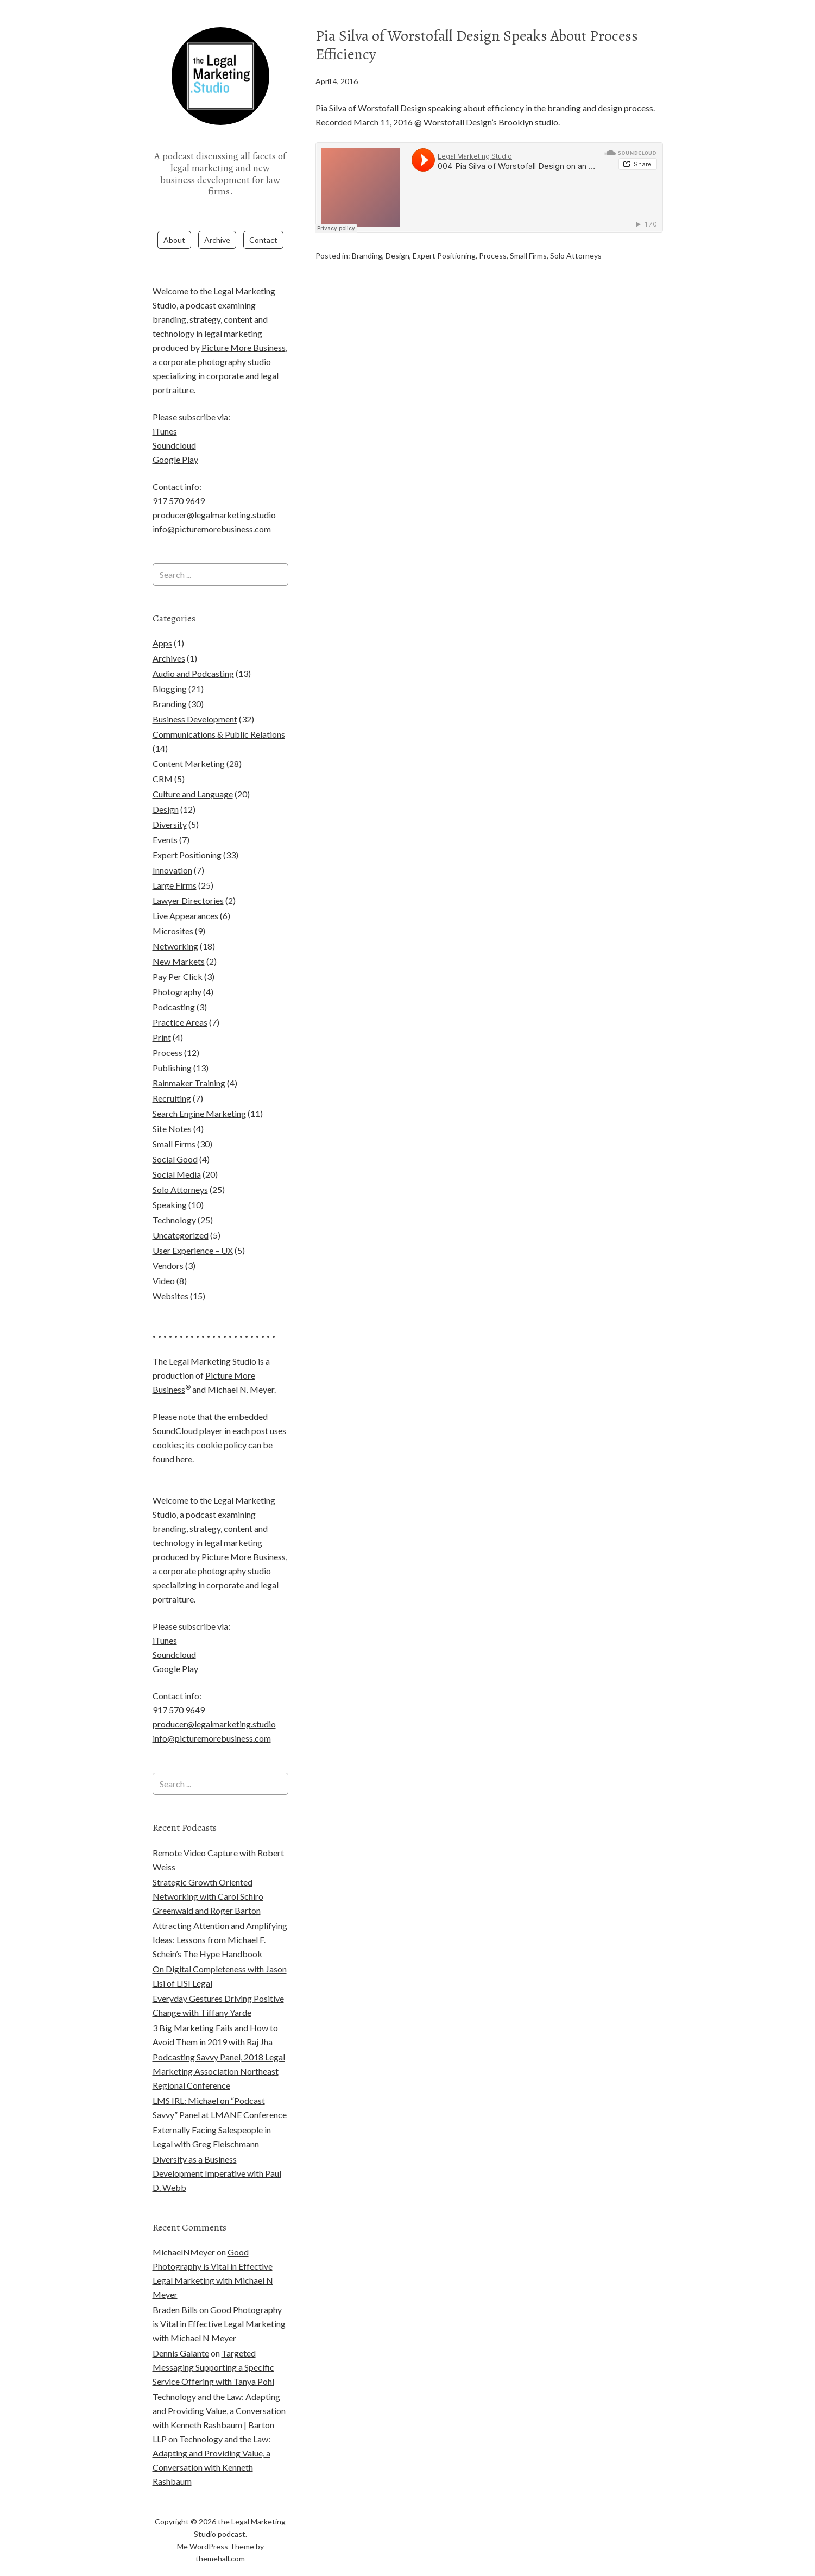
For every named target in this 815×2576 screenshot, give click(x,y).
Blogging (170, 667)
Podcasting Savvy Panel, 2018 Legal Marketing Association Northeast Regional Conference (219, 2049)
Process (493, 255)
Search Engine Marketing (199, 1091)
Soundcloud (174, 423)
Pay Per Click (178, 955)
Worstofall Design (392, 108)
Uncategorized (181, 1213)
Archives (169, 636)
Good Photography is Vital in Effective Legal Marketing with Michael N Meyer (219, 2302)
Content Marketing (189, 742)
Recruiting (172, 1076)
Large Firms (175, 863)
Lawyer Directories (188, 879)
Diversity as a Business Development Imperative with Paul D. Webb (217, 2151)
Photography (177, 970)
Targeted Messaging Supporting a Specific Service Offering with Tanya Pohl (213, 2345)
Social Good (175, 1137)
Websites (170, 1274)
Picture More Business (243, 326)
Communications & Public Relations (219, 712)
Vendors (168, 1244)
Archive (217, 218)
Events (165, 818)
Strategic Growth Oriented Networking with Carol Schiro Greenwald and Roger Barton (208, 1874)
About (174, 218)
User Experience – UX (193, 1228)
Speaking (170, 1183)
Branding (367, 255)
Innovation (172, 848)
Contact (263, 218)
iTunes (165, 409)
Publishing (172, 1046)
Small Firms (528, 255)
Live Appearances (185, 894)
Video (164, 1259)
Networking (175, 924)
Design (397, 255)
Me (182, 2524)
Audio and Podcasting (193, 651)
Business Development (195, 697)
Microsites (173, 909)
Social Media (177, 1152)
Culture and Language (193, 772)
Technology (174, 1198)
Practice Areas (180, 1000)
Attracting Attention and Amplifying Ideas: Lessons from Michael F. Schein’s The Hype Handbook (220, 1917)
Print (162, 1015)
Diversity (170, 802)
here (184, 1437)
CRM (163, 757)
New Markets (179, 939)
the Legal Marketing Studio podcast (220, 138)
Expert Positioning (444, 255)
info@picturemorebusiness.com (212, 507)
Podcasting (174, 985)
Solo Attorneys (576, 255)
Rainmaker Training (189, 1061)
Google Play (175, 437)
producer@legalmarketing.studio (214, 493)
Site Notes (172, 1107)
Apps (162, 621)
